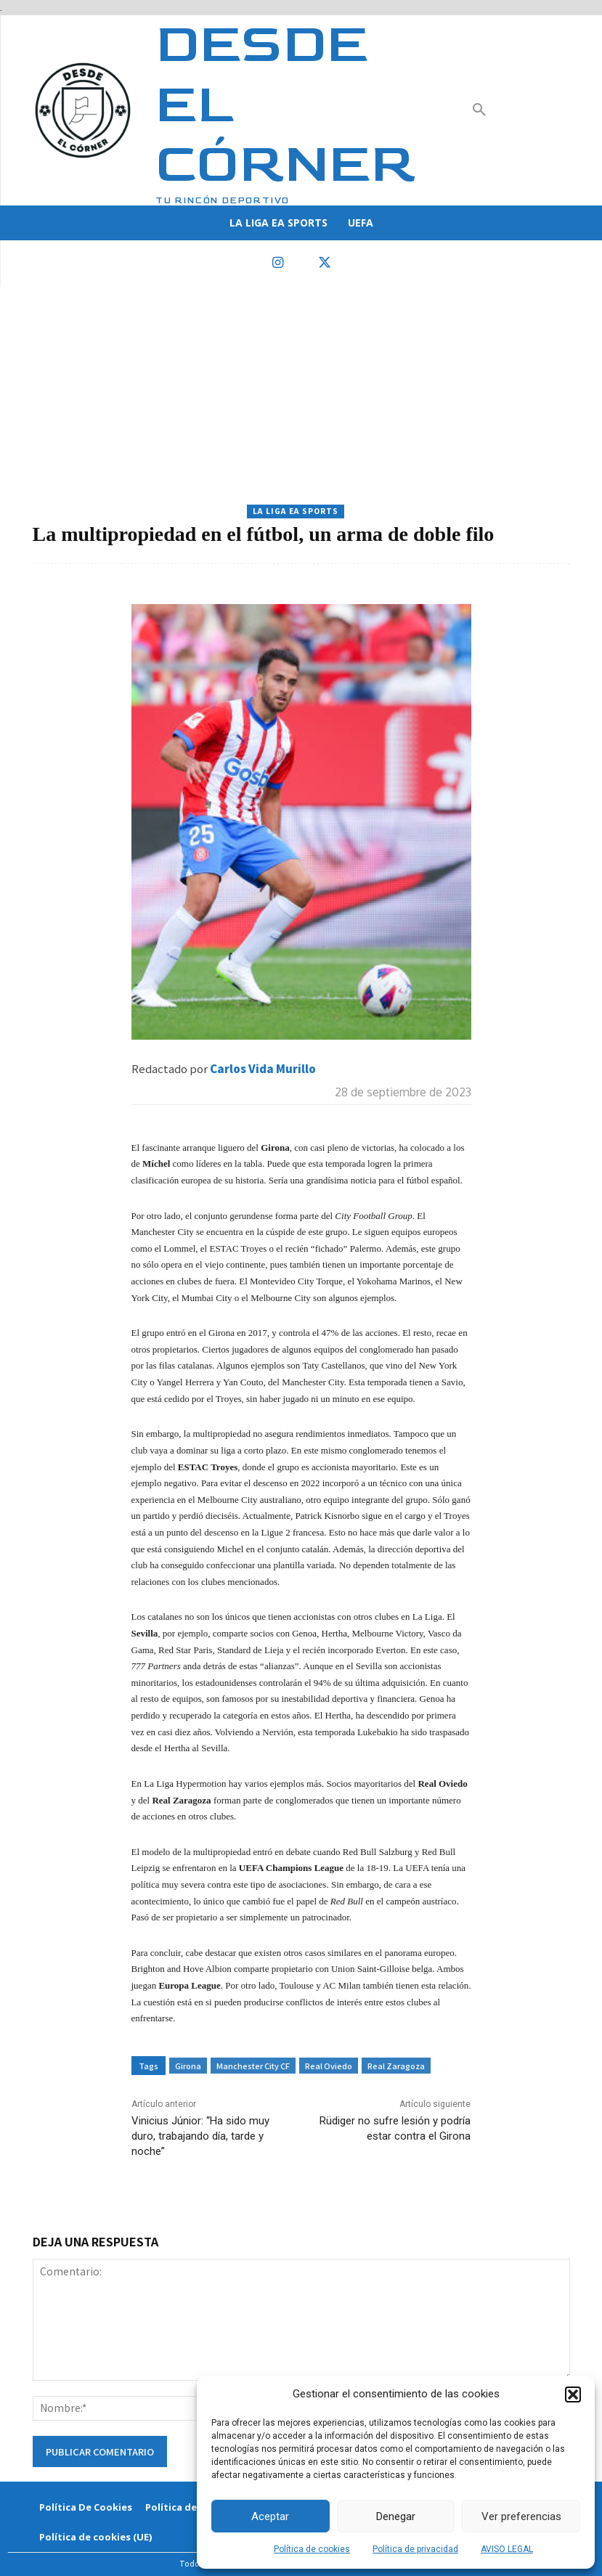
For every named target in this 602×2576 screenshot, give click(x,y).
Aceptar (270, 2516)
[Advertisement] (301, 395)
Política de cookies (312, 2549)
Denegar (395, 2516)
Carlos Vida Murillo (263, 1068)
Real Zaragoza (396, 2065)
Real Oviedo (328, 2065)
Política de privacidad (415, 2549)
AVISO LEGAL (507, 2549)
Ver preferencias (521, 2516)
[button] (573, 2394)
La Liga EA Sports (295, 511)
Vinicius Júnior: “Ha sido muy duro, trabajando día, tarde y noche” (200, 2136)
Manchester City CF (253, 2065)
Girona (188, 2065)
